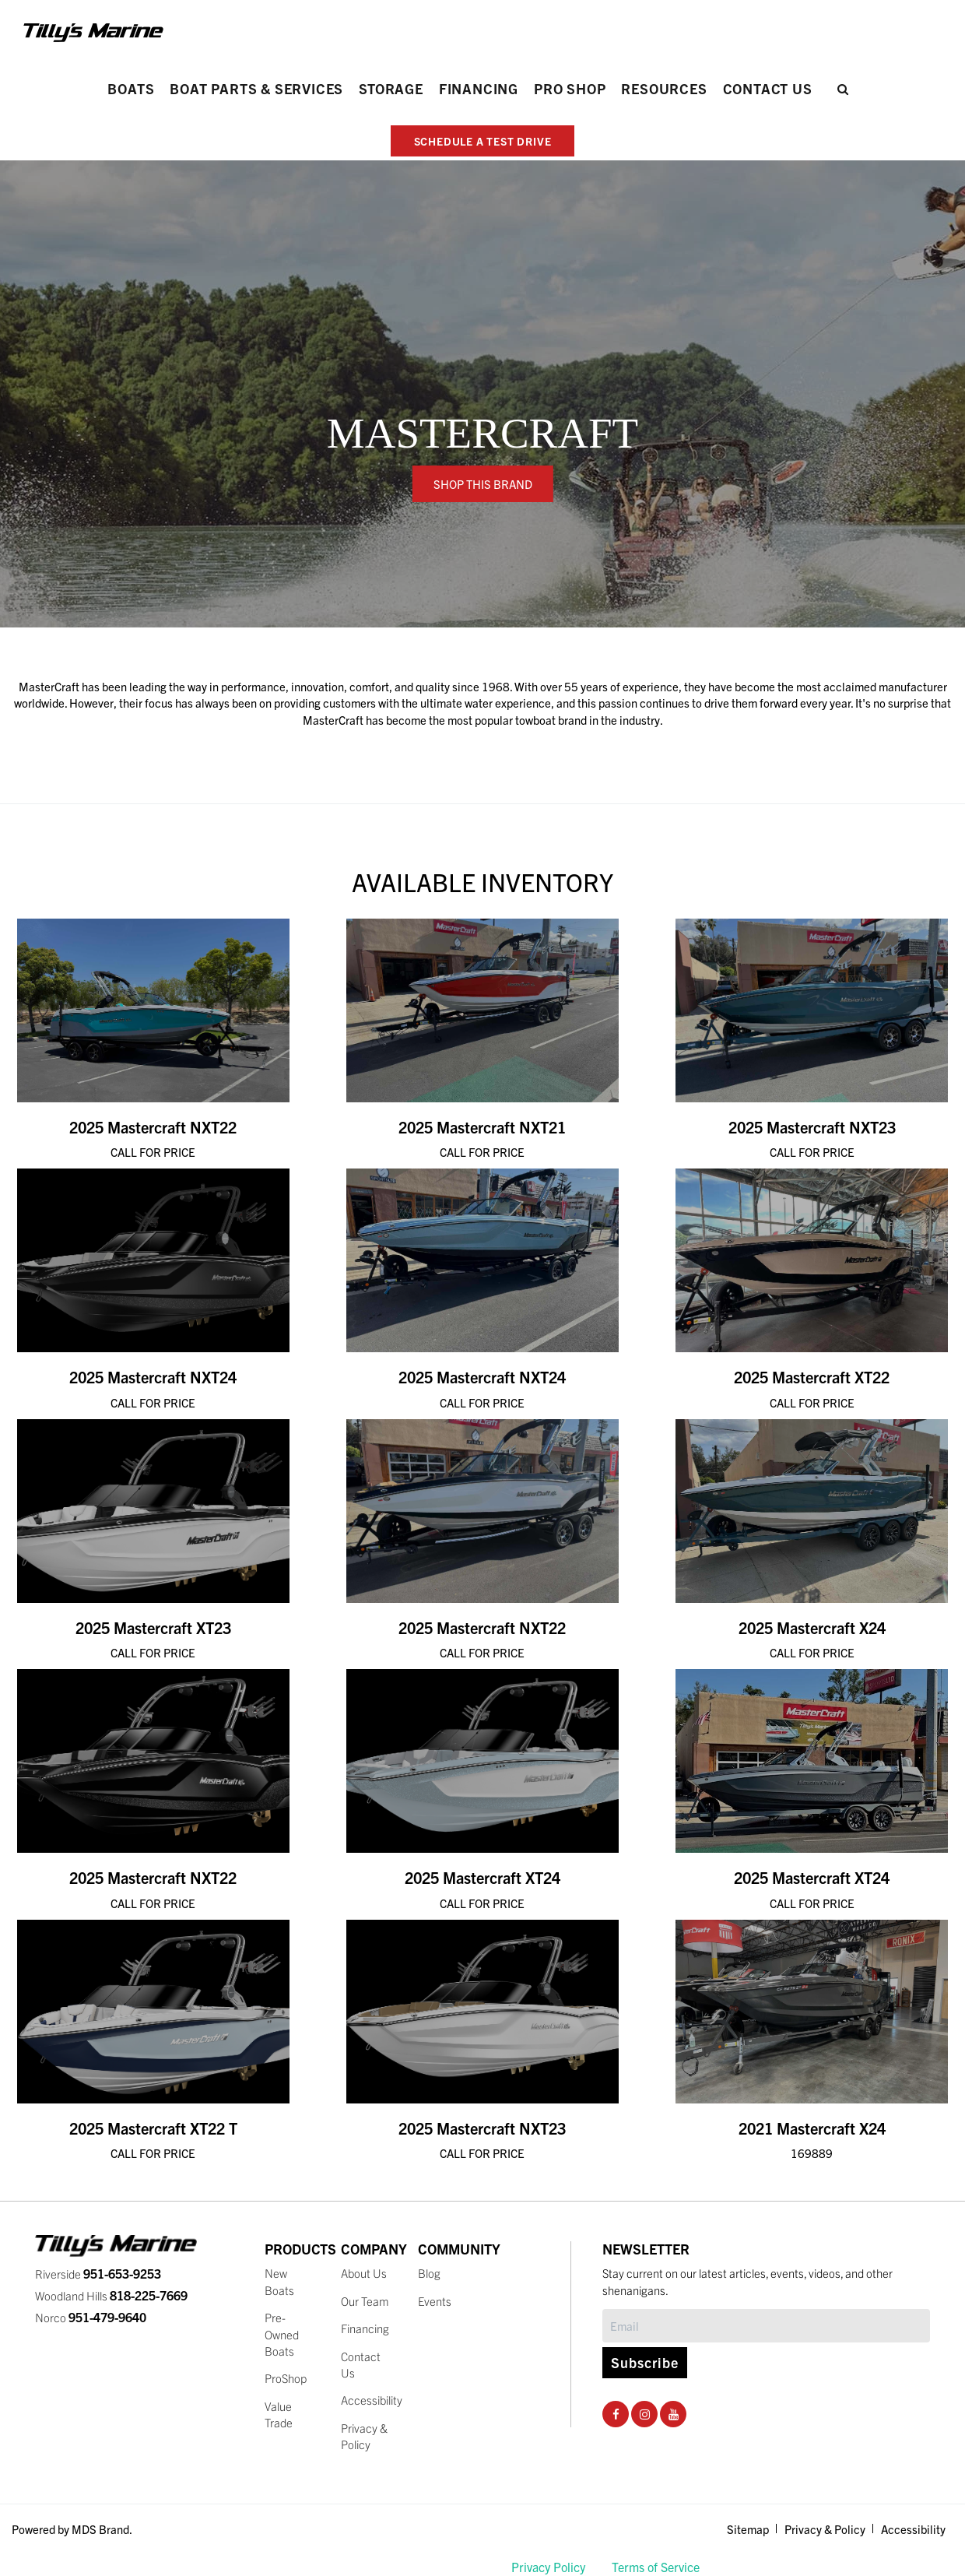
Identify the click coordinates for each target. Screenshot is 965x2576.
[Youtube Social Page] (673, 2413)
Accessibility (371, 2399)
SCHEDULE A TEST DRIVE (483, 141)
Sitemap (748, 2529)
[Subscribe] (766, 2325)
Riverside (98, 2273)
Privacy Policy (548, 2566)
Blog (429, 2272)
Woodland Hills (111, 2295)
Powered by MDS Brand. (72, 2529)
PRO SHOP (569, 88)
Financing (478, 88)
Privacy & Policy (824, 2529)
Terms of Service (656, 2566)
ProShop (286, 2377)
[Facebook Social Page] (615, 2413)
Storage (391, 88)
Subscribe (645, 2361)
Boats (130, 88)
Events (434, 2300)
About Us (364, 2272)
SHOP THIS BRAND (482, 483)
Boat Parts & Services (256, 88)
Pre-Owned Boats (282, 2334)
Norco (90, 2317)
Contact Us (767, 88)
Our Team (365, 2300)
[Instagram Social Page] (645, 2413)
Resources (664, 88)
